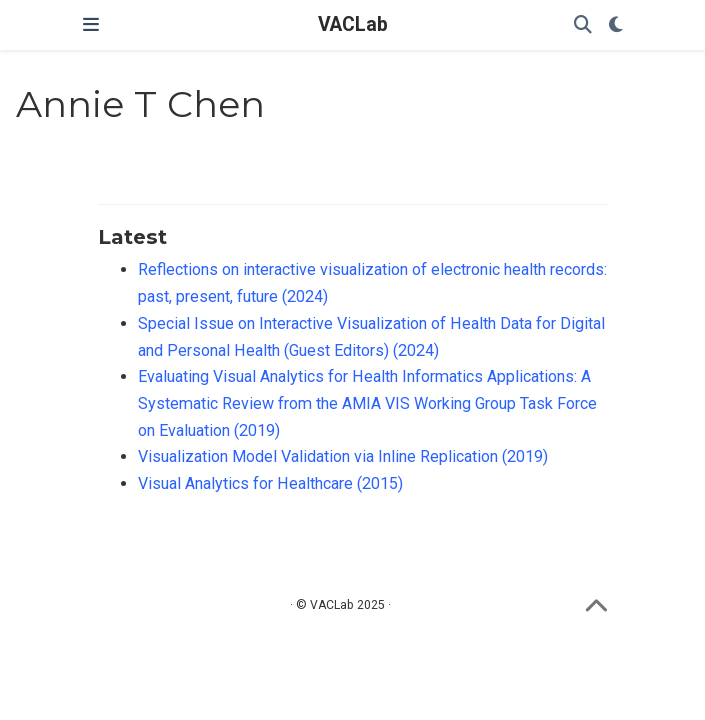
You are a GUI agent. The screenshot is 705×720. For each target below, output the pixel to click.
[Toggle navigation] (91, 25)
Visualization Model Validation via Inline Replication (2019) (343, 456)
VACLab (353, 24)
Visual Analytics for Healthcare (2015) (270, 483)
